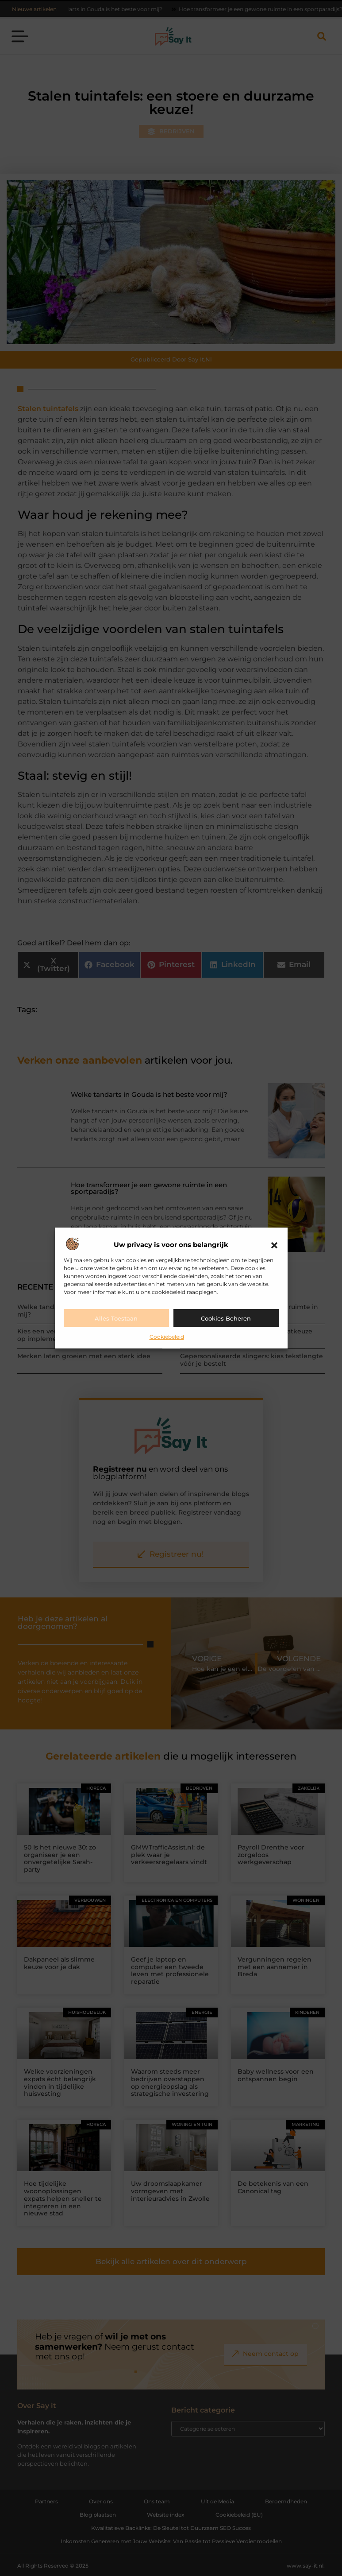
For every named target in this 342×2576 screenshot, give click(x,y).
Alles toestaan (116, 1318)
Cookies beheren (226, 1318)
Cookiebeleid (167, 1336)
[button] (274, 1245)
